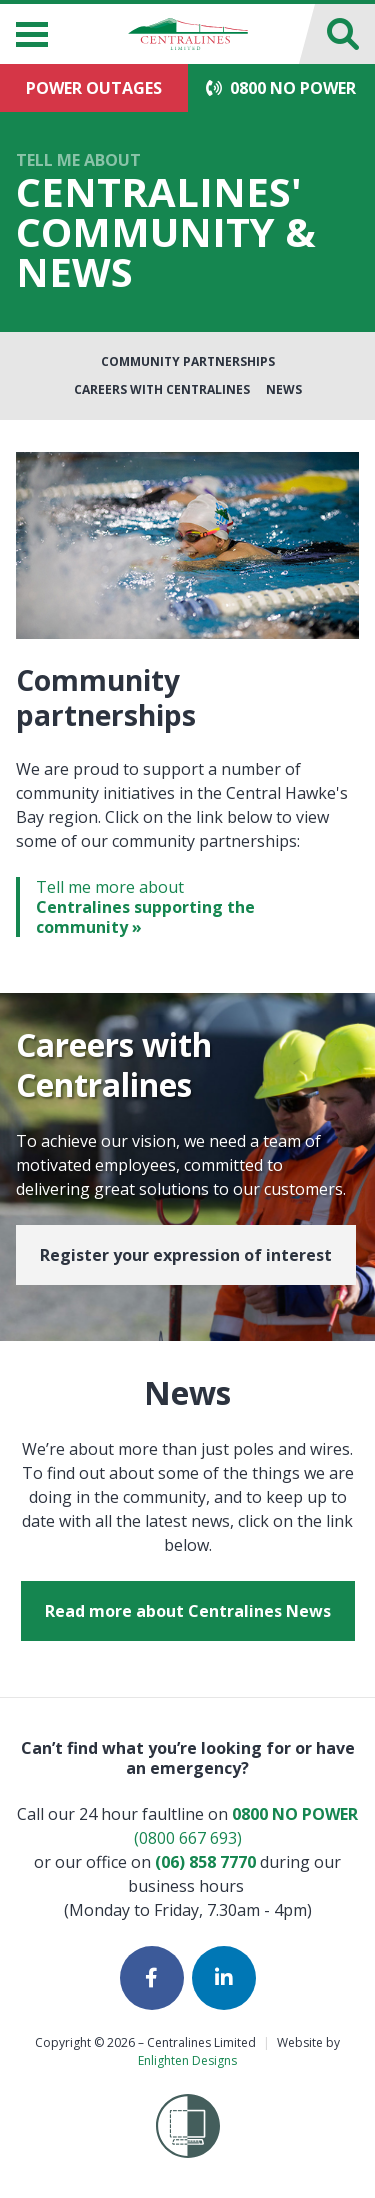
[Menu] (32, 34)
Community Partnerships (188, 361)
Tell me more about (197, 907)
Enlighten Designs (187, 2060)
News (284, 389)
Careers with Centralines (162, 389)
